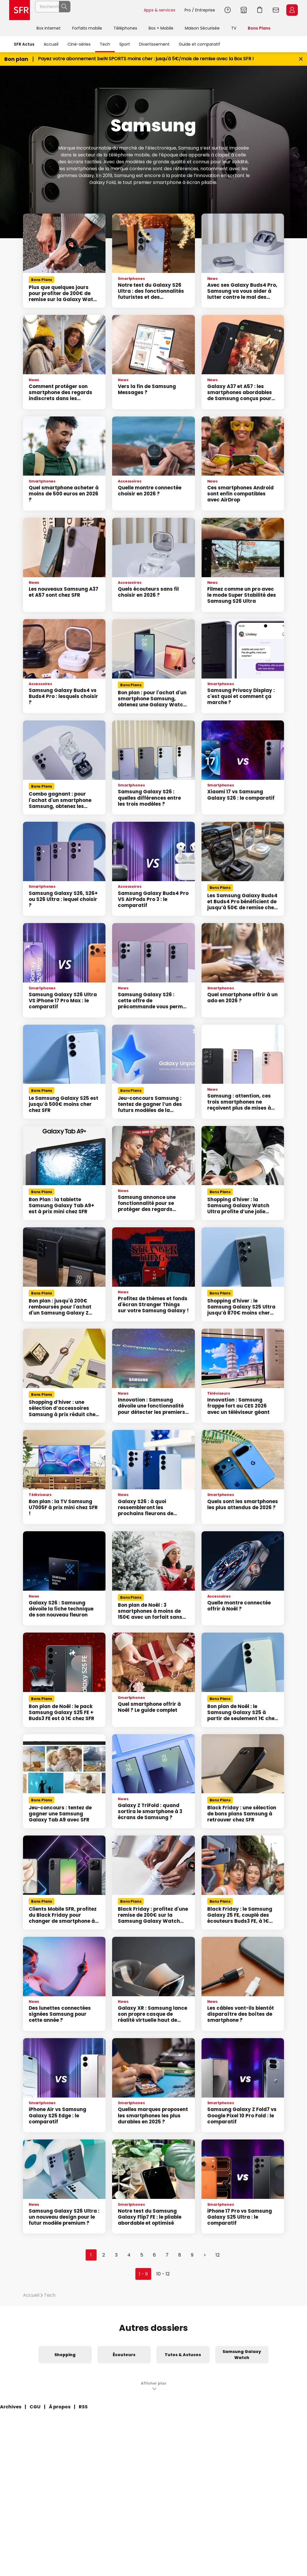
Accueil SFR (19, 10)
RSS (83, 2407)
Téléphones (125, 28)
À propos (59, 2407)
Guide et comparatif (199, 44)
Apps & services (159, 10)
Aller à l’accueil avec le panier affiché (260, 10)
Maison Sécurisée (202, 28)
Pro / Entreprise (200, 10)
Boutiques (244, 10)
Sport (124, 44)
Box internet (49, 28)
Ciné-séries (79, 44)
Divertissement (154, 44)
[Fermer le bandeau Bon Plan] (301, 59)
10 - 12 (163, 2274)
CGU (35, 2407)
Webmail (276, 10)
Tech (105, 44)
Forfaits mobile (87, 28)
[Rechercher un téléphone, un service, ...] (87, 10)
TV (233, 28)
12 (218, 2255)
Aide (228, 10)
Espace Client (292, 10)
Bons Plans (259, 28)
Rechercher (126, 10)
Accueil (51, 44)
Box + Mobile (161, 28)
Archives (10, 2407)
